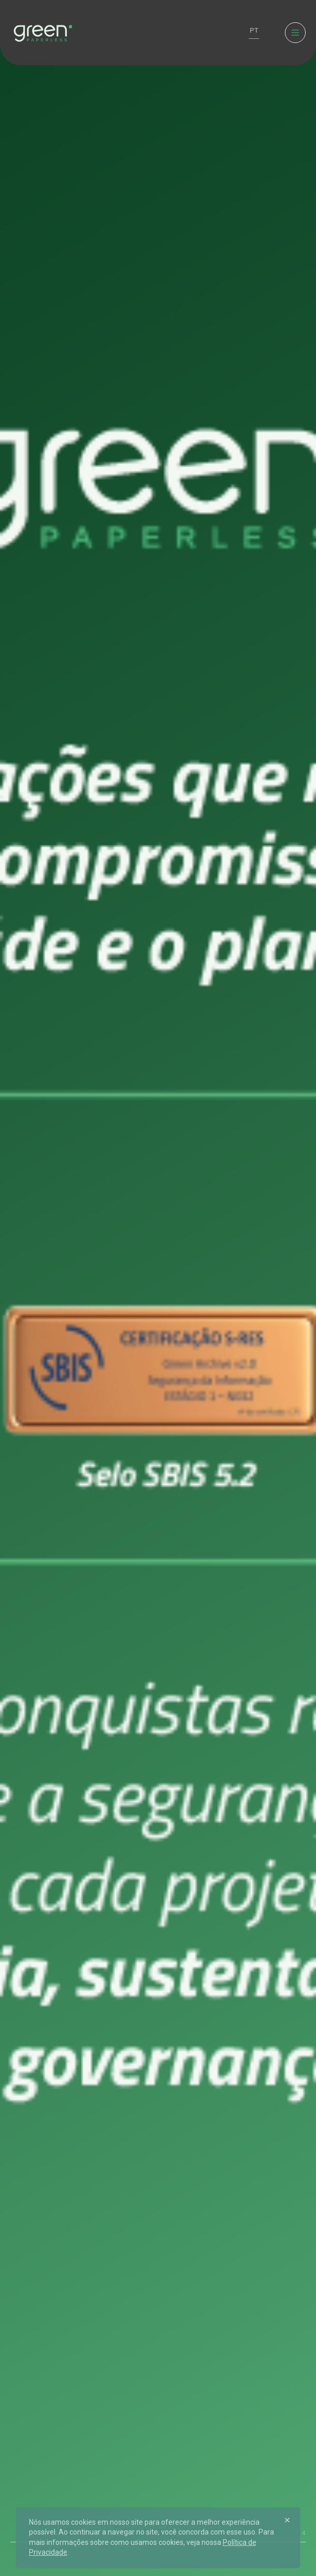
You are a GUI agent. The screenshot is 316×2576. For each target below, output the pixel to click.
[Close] (287, 2520)
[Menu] (295, 32)
